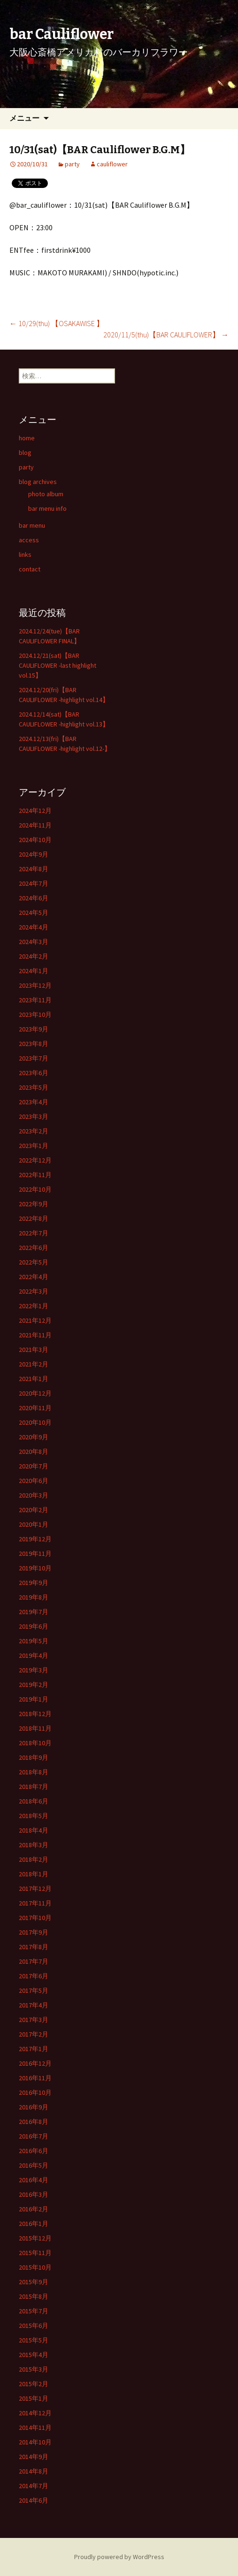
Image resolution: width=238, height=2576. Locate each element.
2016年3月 (33, 2194)
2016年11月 (35, 2078)
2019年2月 (33, 1684)
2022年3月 (33, 1291)
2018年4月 (33, 1830)
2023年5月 (33, 1087)
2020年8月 (33, 1451)
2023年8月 (33, 1043)
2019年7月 (33, 1612)
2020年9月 (33, 1437)
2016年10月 (35, 2092)
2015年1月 (33, 2398)
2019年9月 (33, 1582)
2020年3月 (33, 1495)
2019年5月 (33, 1641)
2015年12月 (35, 2238)
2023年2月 (33, 1131)
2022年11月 (35, 1175)
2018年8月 (33, 1772)
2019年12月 (35, 1539)
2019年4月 (33, 1655)
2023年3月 (33, 1116)
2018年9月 (33, 1757)
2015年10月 (35, 2267)
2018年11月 (35, 1728)
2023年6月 (33, 1073)
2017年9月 (33, 1932)
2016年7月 (33, 2136)
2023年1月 (33, 1145)
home (27, 438)
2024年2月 (33, 956)
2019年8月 (33, 1597)
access (29, 540)
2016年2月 (33, 2209)
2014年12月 (35, 2413)
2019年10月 (35, 1568)
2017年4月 (33, 2005)
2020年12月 (35, 1393)
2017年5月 (33, 1990)
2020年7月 (33, 1466)
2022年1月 (33, 1306)
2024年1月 (33, 971)
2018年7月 (33, 1786)
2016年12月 (35, 2063)
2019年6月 (33, 1626)
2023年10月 (35, 1014)
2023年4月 (33, 1102)
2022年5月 (33, 1262)
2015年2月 (33, 2384)
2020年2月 (33, 1510)
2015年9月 (33, 2282)
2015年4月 (33, 2354)
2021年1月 (33, 1378)
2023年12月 (35, 985)
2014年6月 (33, 2500)
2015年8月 (33, 2296)
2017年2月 (33, 2034)
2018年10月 (35, 1743)
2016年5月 (33, 2165)
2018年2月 (33, 1859)
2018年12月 (35, 1714)
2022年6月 (33, 1247)
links (25, 554)
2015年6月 (33, 2325)
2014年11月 (35, 2427)
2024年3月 (33, 941)
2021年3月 (33, 1349)
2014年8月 (33, 2471)
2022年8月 (33, 1218)
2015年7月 (33, 2311)
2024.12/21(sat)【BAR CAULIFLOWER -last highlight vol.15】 (57, 665)
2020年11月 (35, 1408)
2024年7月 (33, 883)
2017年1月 (33, 2049)
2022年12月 (35, 1160)
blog (25, 452)
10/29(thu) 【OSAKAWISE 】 (56, 323)
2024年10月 (35, 839)
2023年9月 (33, 1029)
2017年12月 (35, 1888)
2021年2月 (33, 1364)
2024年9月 (33, 854)
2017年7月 (33, 1961)
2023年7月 (33, 1058)
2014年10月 (35, 2442)
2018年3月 (33, 1845)
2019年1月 (33, 1699)
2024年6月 (33, 898)
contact (29, 569)
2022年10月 (35, 1189)
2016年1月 (33, 2223)
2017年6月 (33, 1976)
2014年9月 (33, 2456)
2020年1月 (33, 1524)
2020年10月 (35, 1422)
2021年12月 (35, 1320)
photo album (45, 494)
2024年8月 (33, 869)
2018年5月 (33, 1815)
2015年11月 (35, 2252)
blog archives (38, 481)
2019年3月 (33, 1670)
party (72, 164)
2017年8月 (33, 1947)
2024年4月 (33, 927)
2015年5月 (33, 2340)
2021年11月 (35, 1335)
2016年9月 (33, 2107)
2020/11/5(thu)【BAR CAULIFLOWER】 (166, 334)
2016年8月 (33, 2121)
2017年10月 (35, 1917)
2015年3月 (33, 2369)
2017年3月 (33, 2019)
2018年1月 (33, 1874)
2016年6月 (33, 2151)
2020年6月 (33, 1480)
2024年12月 (35, 810)
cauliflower (112, 164)
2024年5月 (33, 912)
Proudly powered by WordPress (119, 2557)
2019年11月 (35, 1553)
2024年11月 (35, 825)
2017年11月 (35, 1903)
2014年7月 (33, 2486)
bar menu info (47, 508)
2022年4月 (33, 1276)
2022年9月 (33, 1204)
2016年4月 (33, 2180)
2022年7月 (33, 1233)
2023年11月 (35, 1000)
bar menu (32, 525)
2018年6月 (33, 1801)
